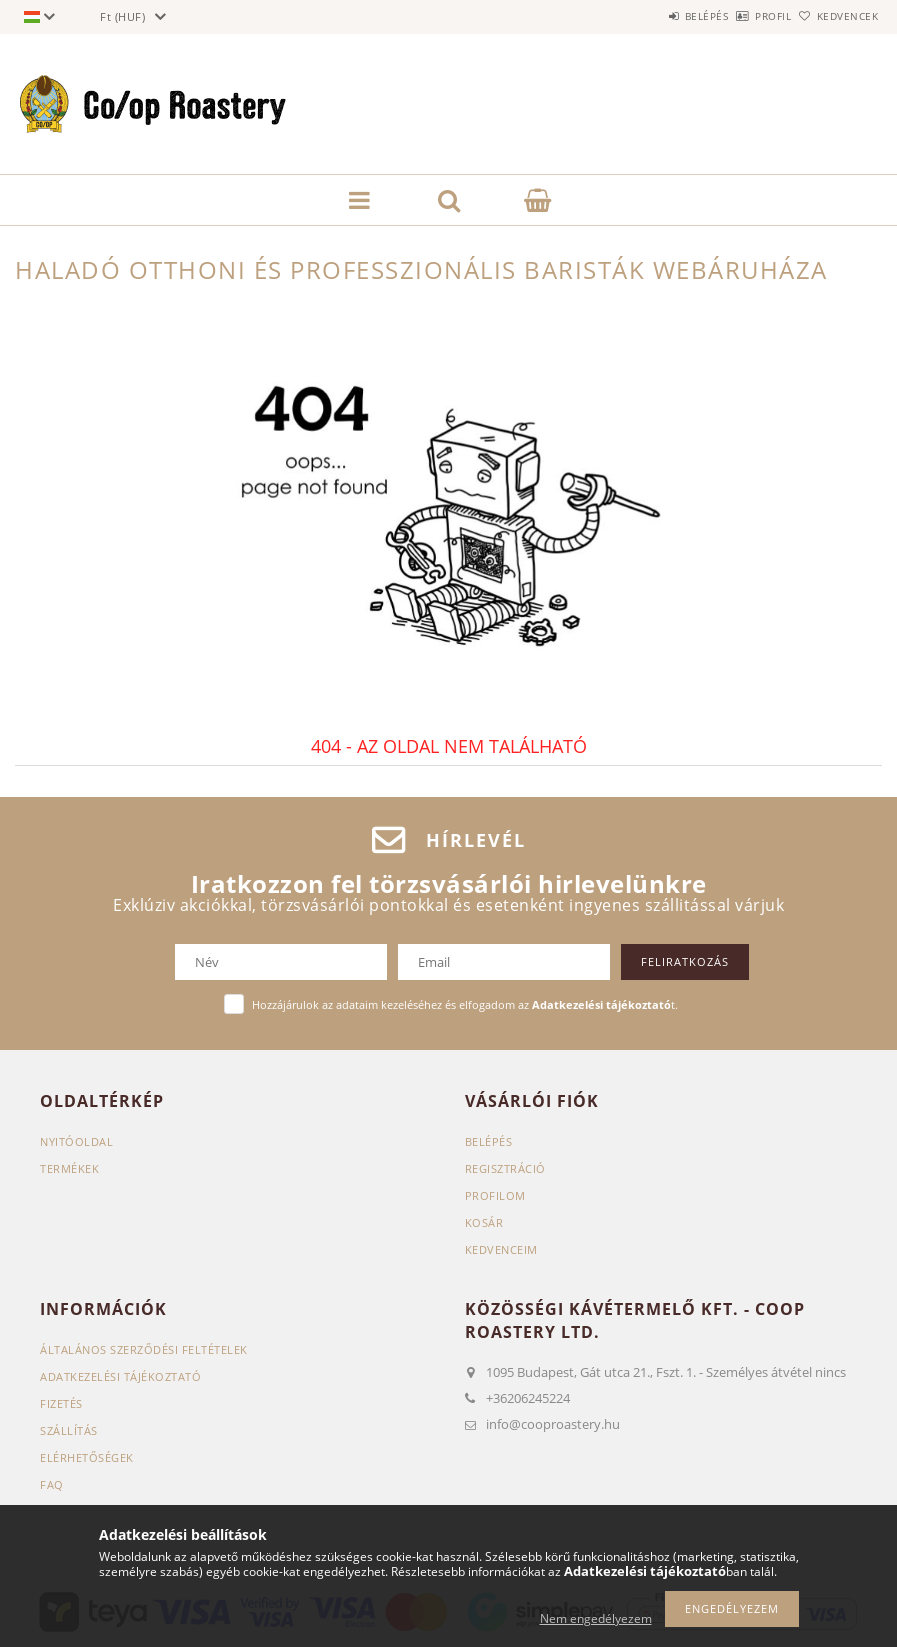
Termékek (69, 1168)
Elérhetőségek (87, 1457)
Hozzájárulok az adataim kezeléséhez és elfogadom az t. (465, 1004)
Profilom (495, 1195)
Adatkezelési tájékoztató (120, 1376)
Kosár (484, 1222)
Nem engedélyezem (596, 1618)
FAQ (52, 1484)
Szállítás (69, 1430)
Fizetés (61, 1403)
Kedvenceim (501, 1249)
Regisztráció (505, 1168)
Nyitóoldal (76, 1141)
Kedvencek (836, 16)
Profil (740, 16)
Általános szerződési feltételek (144, 1349)
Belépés (651, 16)
